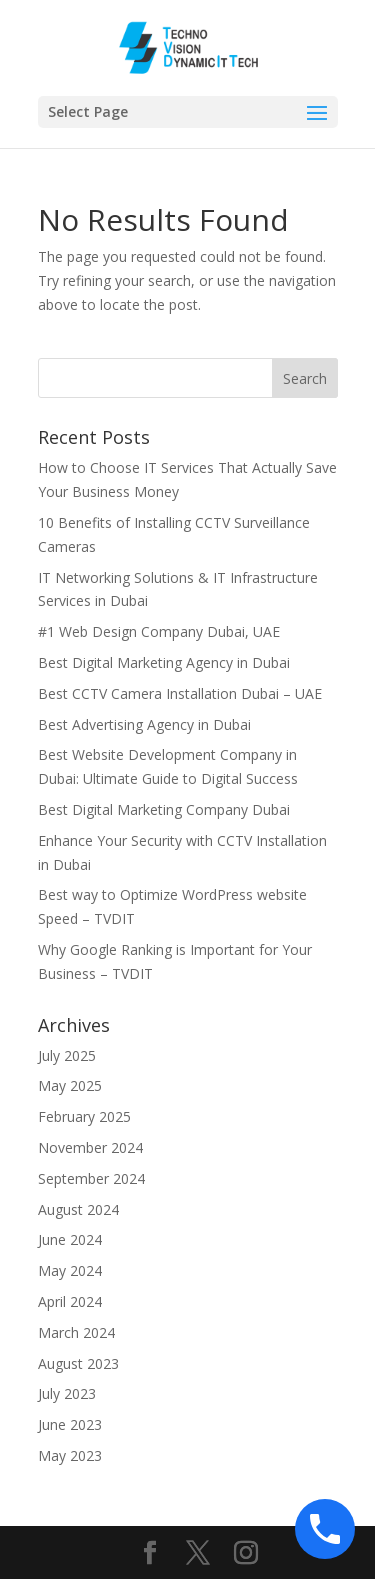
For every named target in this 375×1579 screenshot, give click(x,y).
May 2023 (70, 1455)
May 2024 (70, 1270)
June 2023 (70, 1424)
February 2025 (84, 1116)
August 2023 (78, 1363)
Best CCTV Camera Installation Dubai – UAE (180, 693)
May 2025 (70, 1085)
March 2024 (76, 1332)
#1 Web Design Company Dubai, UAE (159, 631)
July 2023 (67, 1393)
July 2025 (67, 1055)
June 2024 (70, 1239)
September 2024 (91, 1178)
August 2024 (78, 1209)
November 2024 (90, 1147)
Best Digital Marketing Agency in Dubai (166, 662)
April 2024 (70, 1301)
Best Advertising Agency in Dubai (144, 724)
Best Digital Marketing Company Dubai (164, 809)
